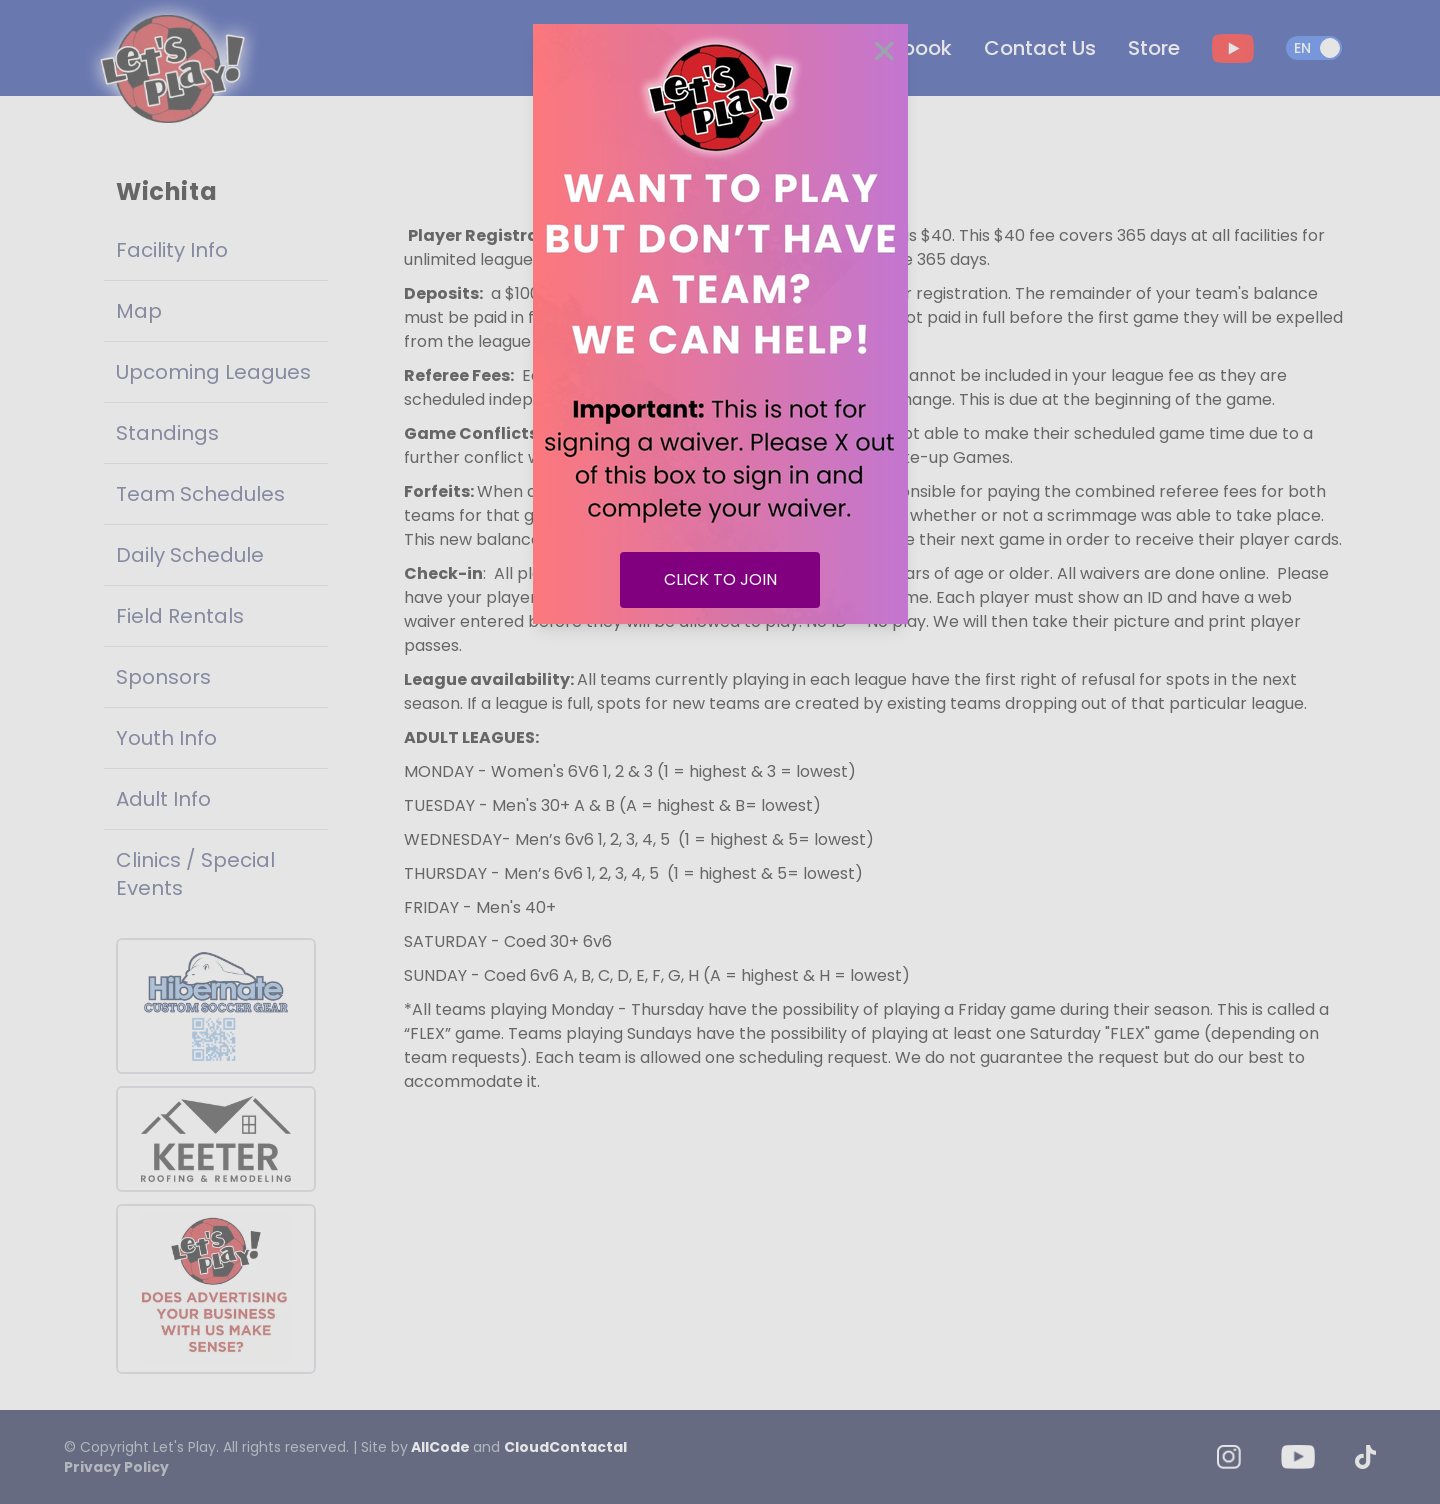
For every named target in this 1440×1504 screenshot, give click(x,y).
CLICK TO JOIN (720, 579)
